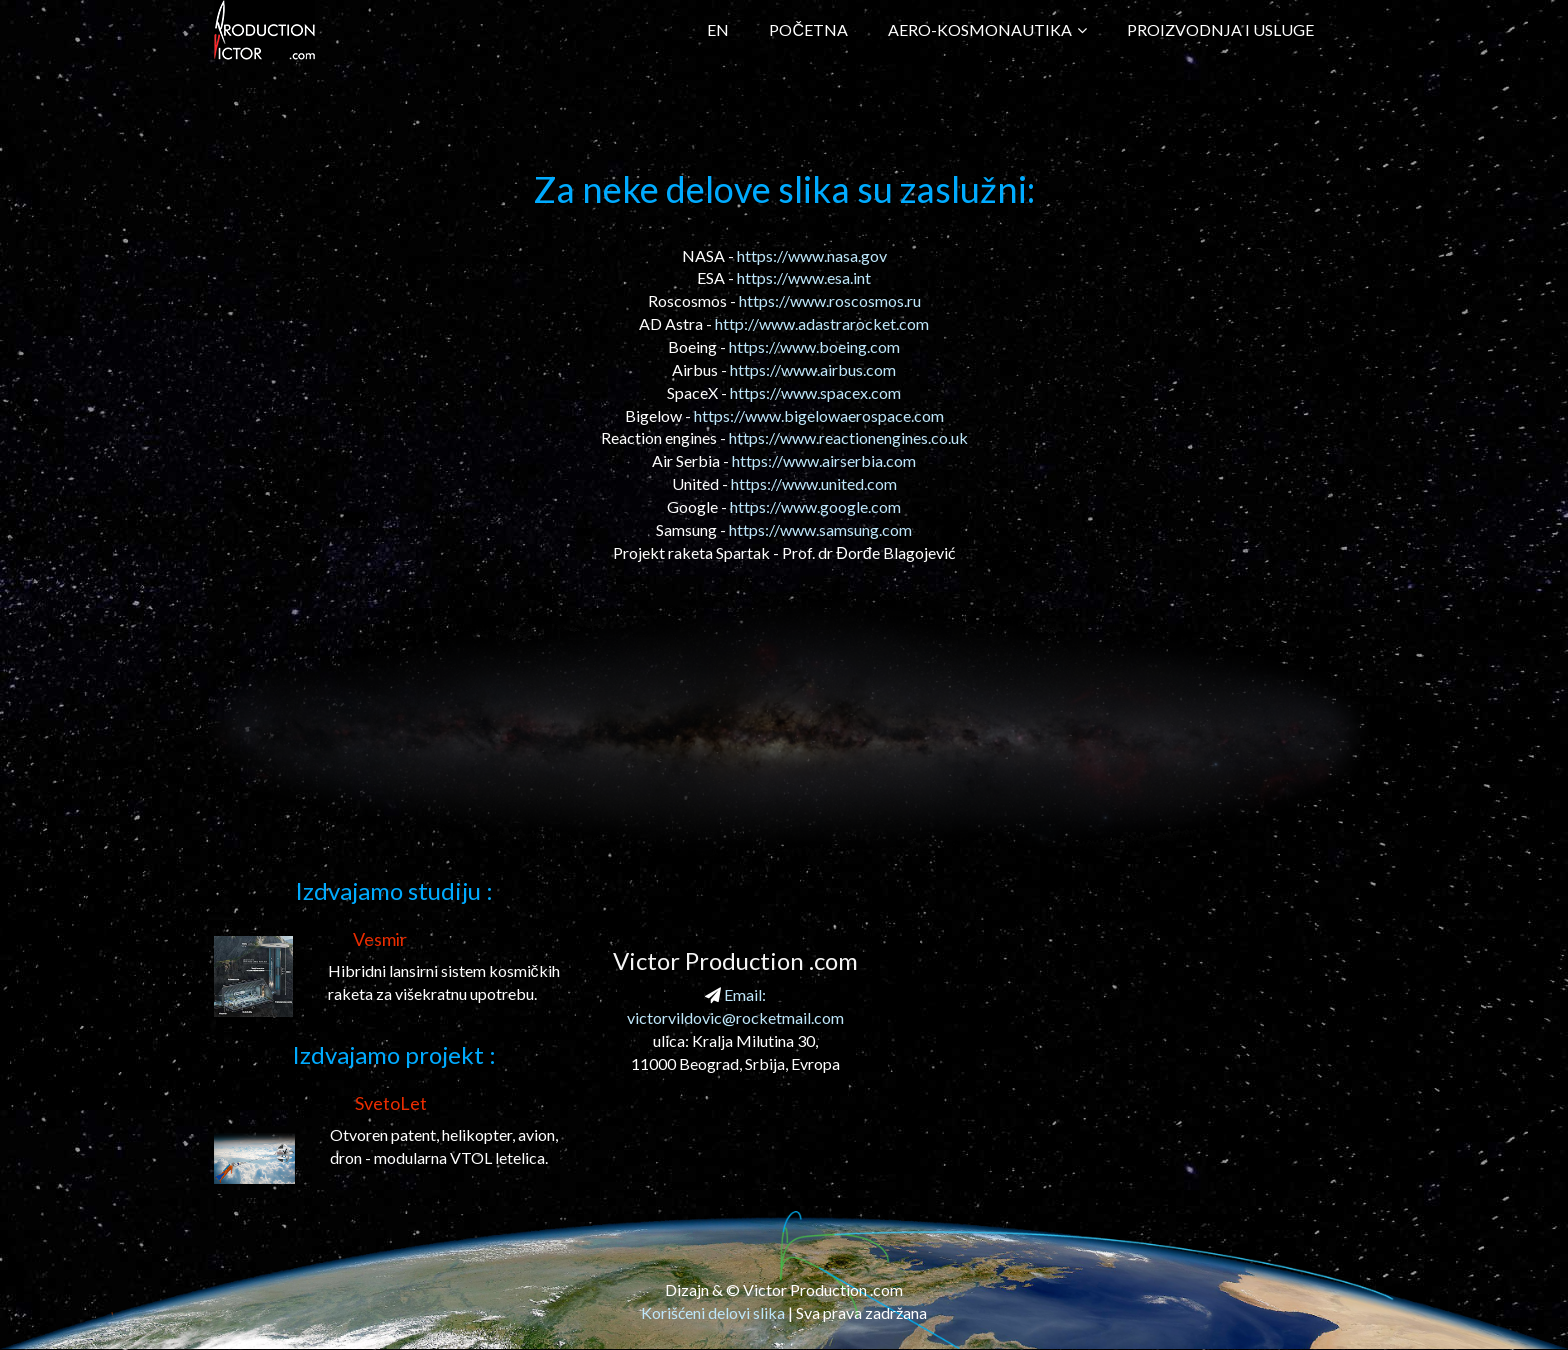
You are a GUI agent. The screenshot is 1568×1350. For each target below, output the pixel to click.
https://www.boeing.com (814, 346)
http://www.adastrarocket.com (822, 323)
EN (718, 29)
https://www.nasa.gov (812, 255)
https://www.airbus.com (813, 369)
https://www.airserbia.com (824, 460)
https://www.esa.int (804, 277)
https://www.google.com (815, 506)
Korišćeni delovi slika (713, 1312)
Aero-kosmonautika (987, 29)
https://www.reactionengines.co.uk (848, 437)
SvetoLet (391, 1103)
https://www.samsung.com (820, 529)
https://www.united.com (814, 483)
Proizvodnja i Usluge (1220, 29)
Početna (808, 29)
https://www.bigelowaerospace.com (819, 415)
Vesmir (380, 939)
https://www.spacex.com (815, 392)
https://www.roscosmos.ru (830, 300)
